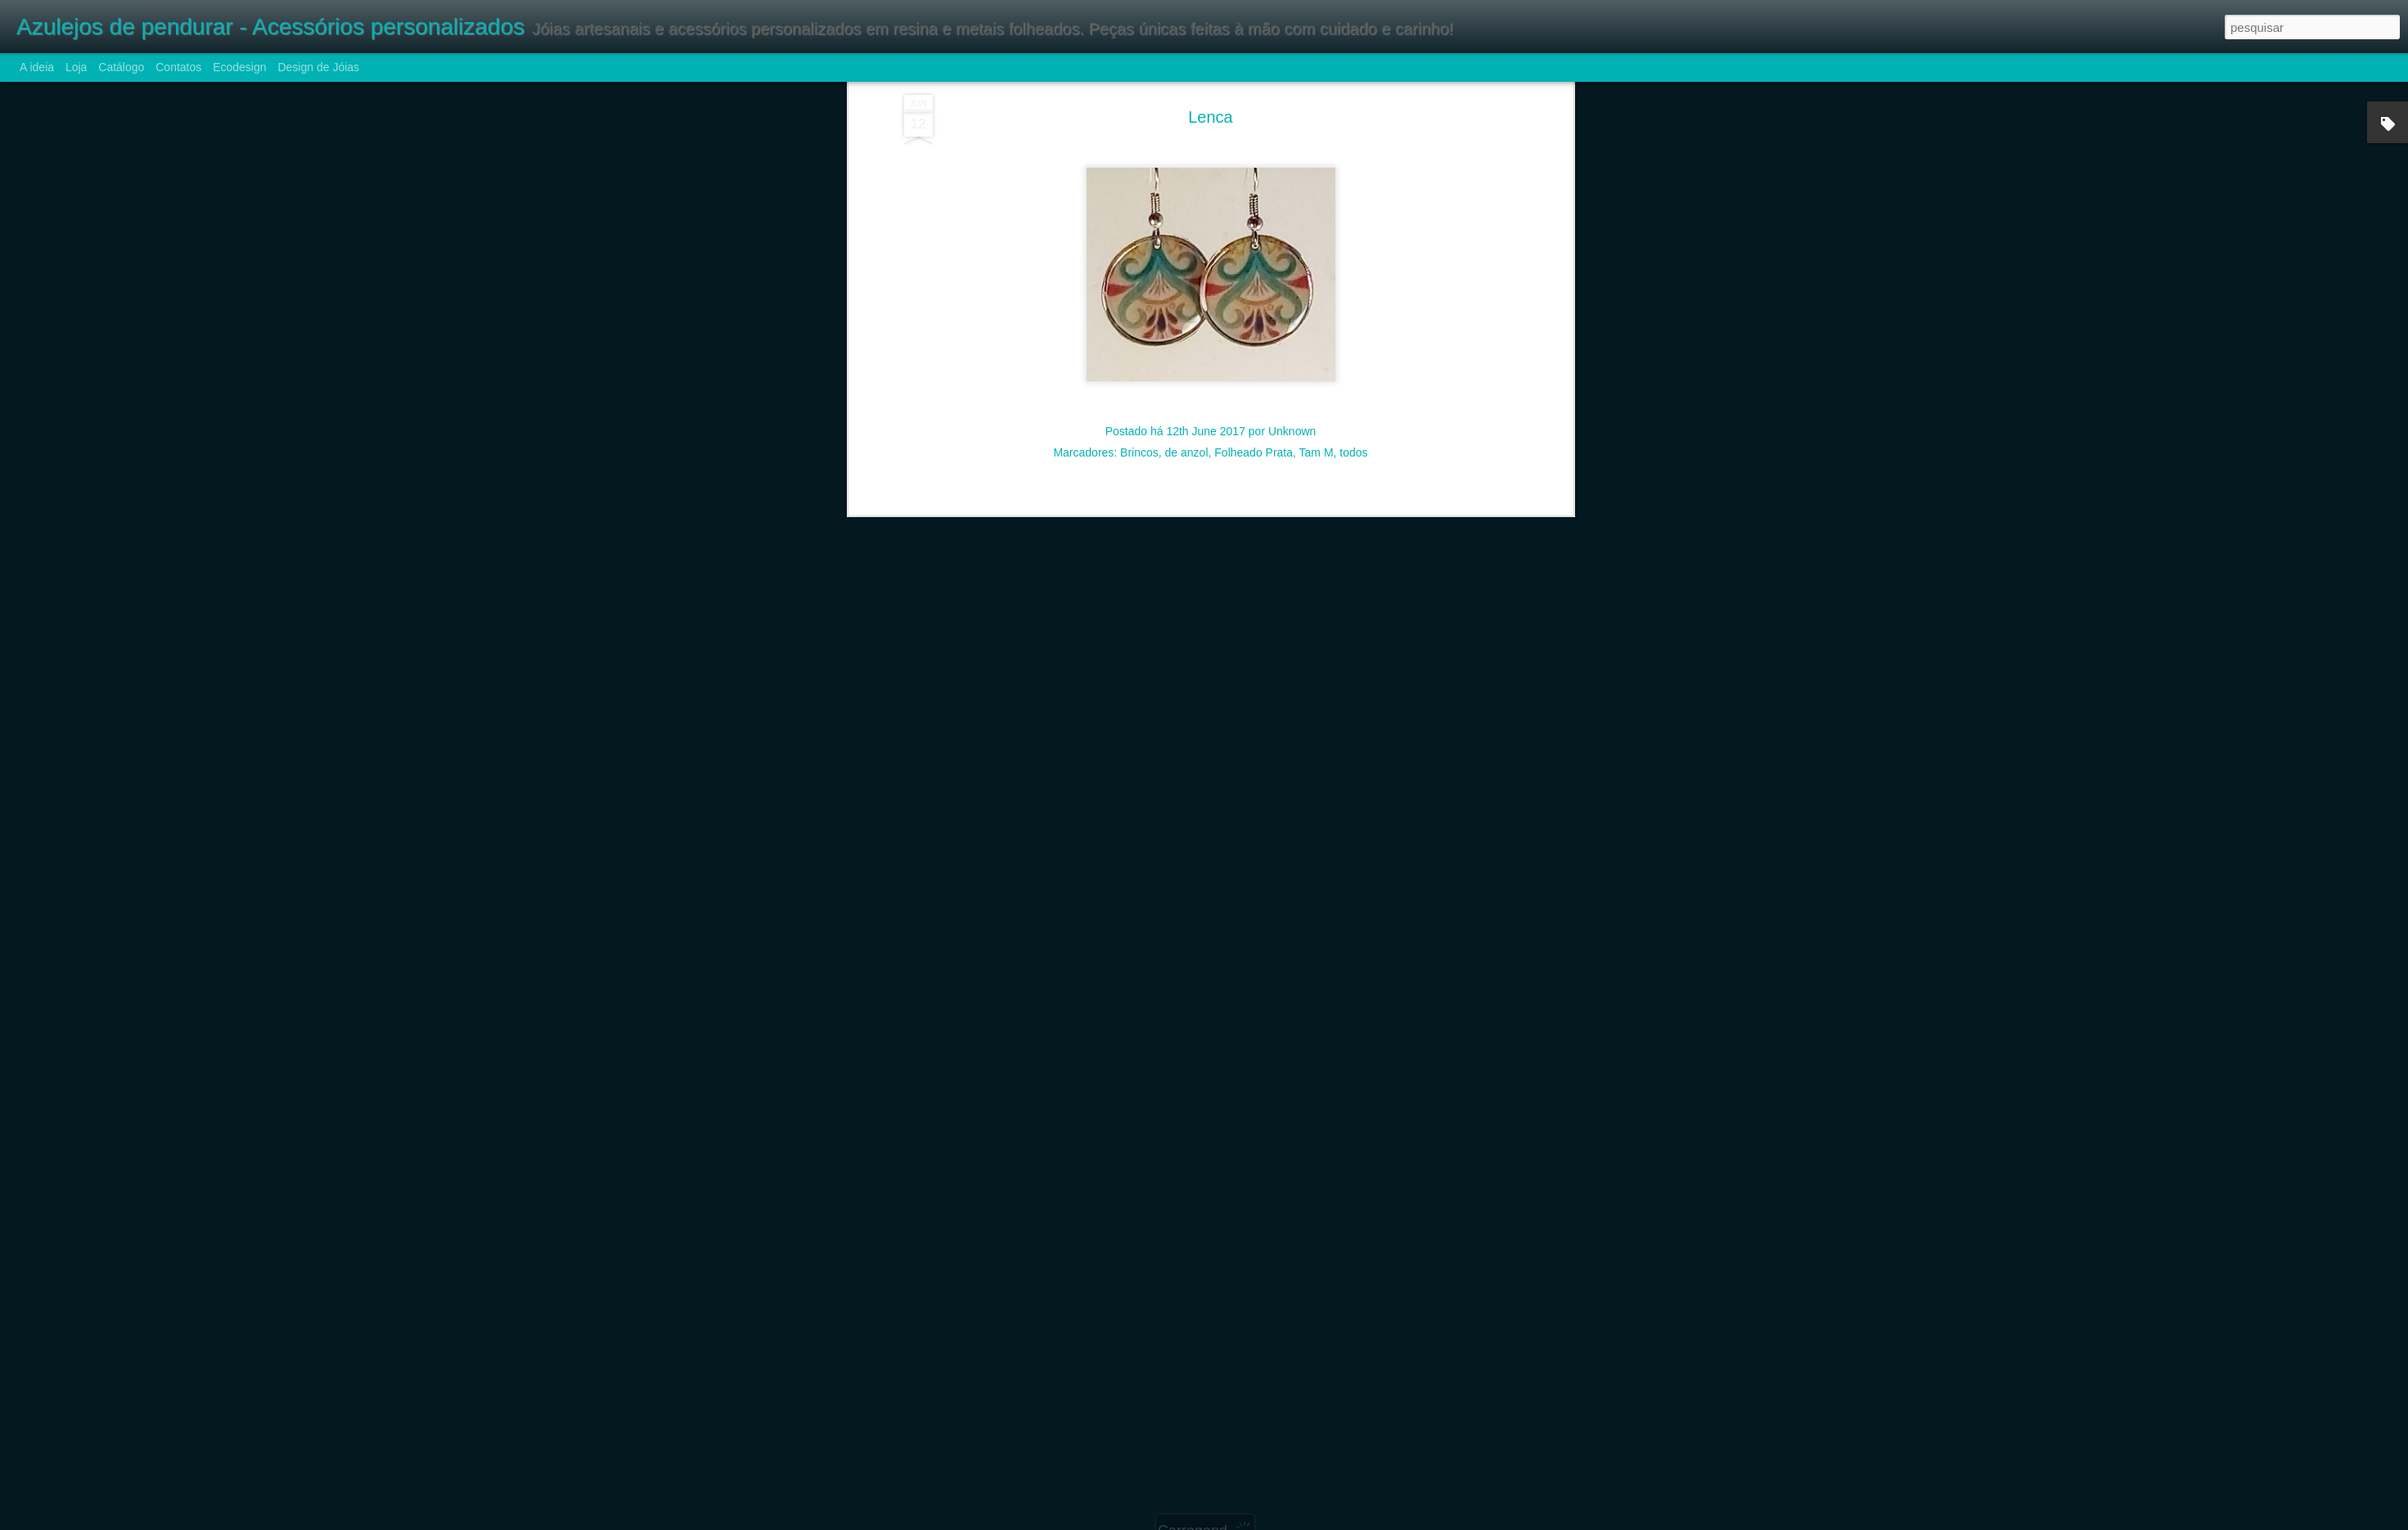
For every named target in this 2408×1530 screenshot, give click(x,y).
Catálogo (121, 67)
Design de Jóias (318, 67)
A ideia (37, 67)
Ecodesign (239, 67)
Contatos (178, 67)
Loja (76, 67)
